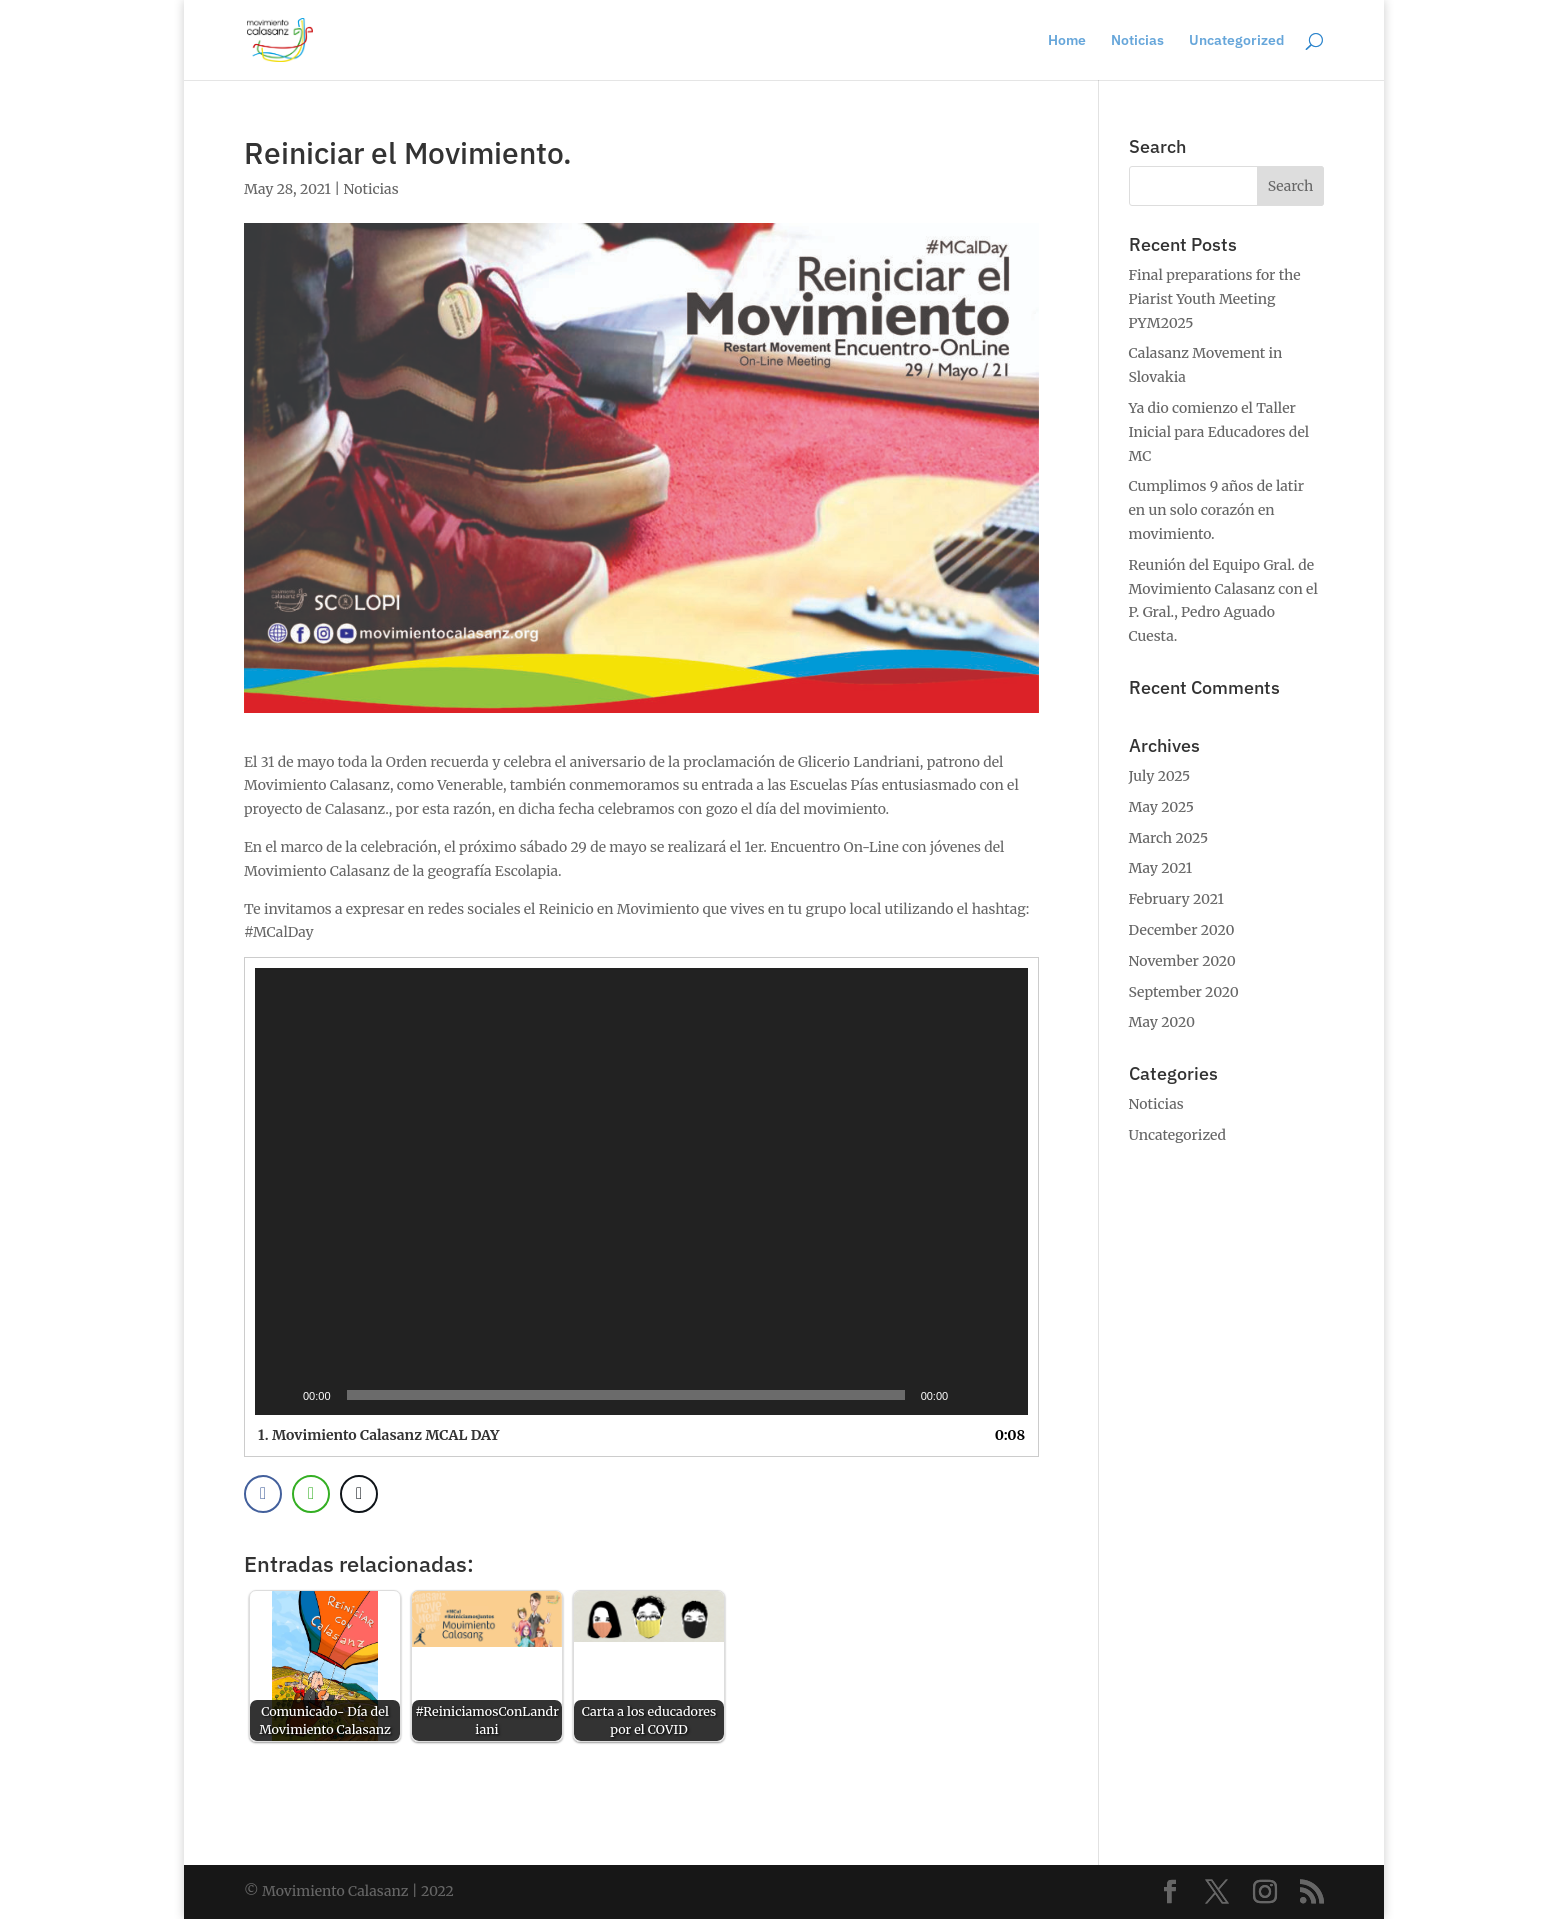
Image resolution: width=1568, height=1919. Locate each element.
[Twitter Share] (359, 1494)
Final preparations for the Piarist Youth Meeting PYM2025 (1215, 299)
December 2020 (1182, 930)
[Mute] (970, 1395)
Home (1067, 41)
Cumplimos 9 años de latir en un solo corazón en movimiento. (1217, 510)
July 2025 (1160, 776)
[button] (642, 1192)
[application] (641, 1191)
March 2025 (1169, 838)
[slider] (626, 1395)
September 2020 (1184, 992)
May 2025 (1161, 807)
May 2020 (1162, 1022)
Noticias (1137, 41)
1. (378, 1435)
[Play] (281, 1395)
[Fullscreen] (1002, 1395)
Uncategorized (1236, 41)
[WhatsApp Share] (311, 1494)
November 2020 (1182, 961)
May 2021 (1161, 868)
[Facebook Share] (263, 1494)
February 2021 (1176, 899)
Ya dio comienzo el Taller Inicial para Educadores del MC (1219, 432)
